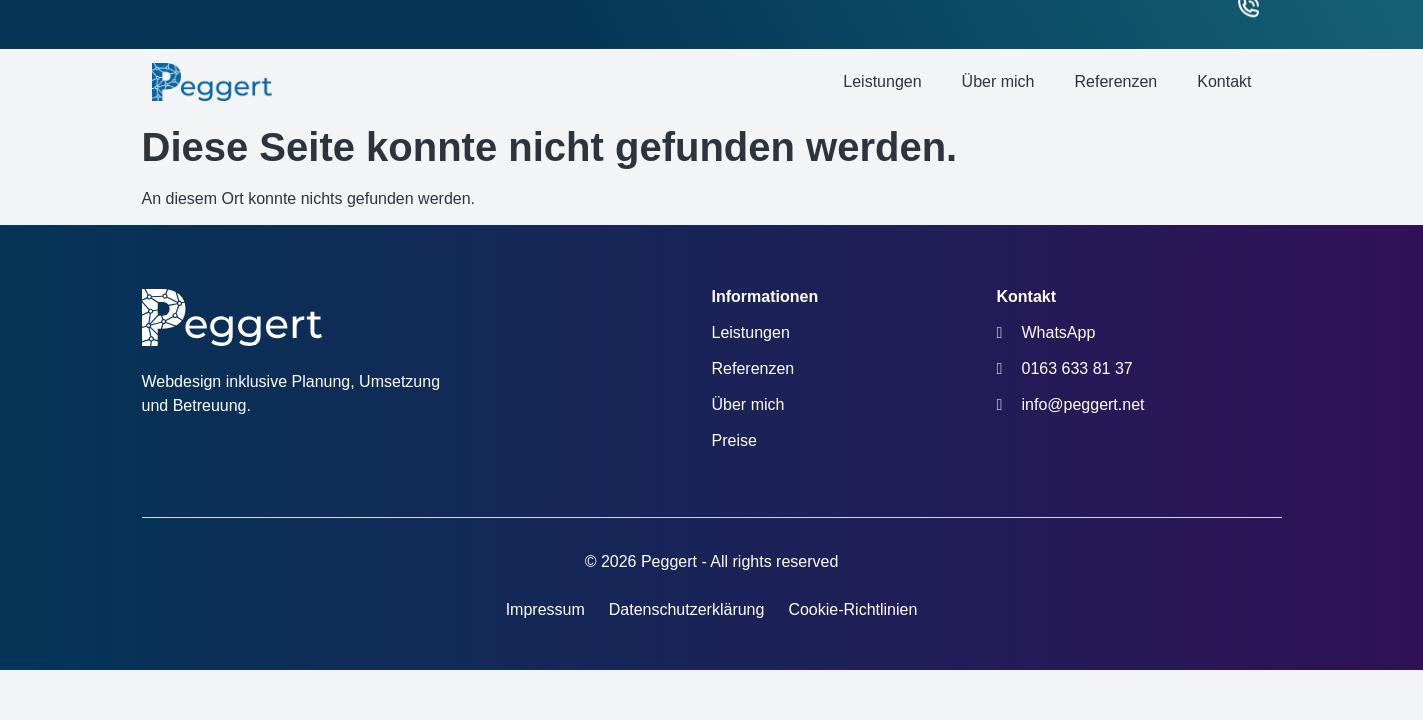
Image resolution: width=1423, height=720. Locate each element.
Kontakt (1224, 81)
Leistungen (882, 81)
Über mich (998, 81)
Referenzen (1116, 81)
